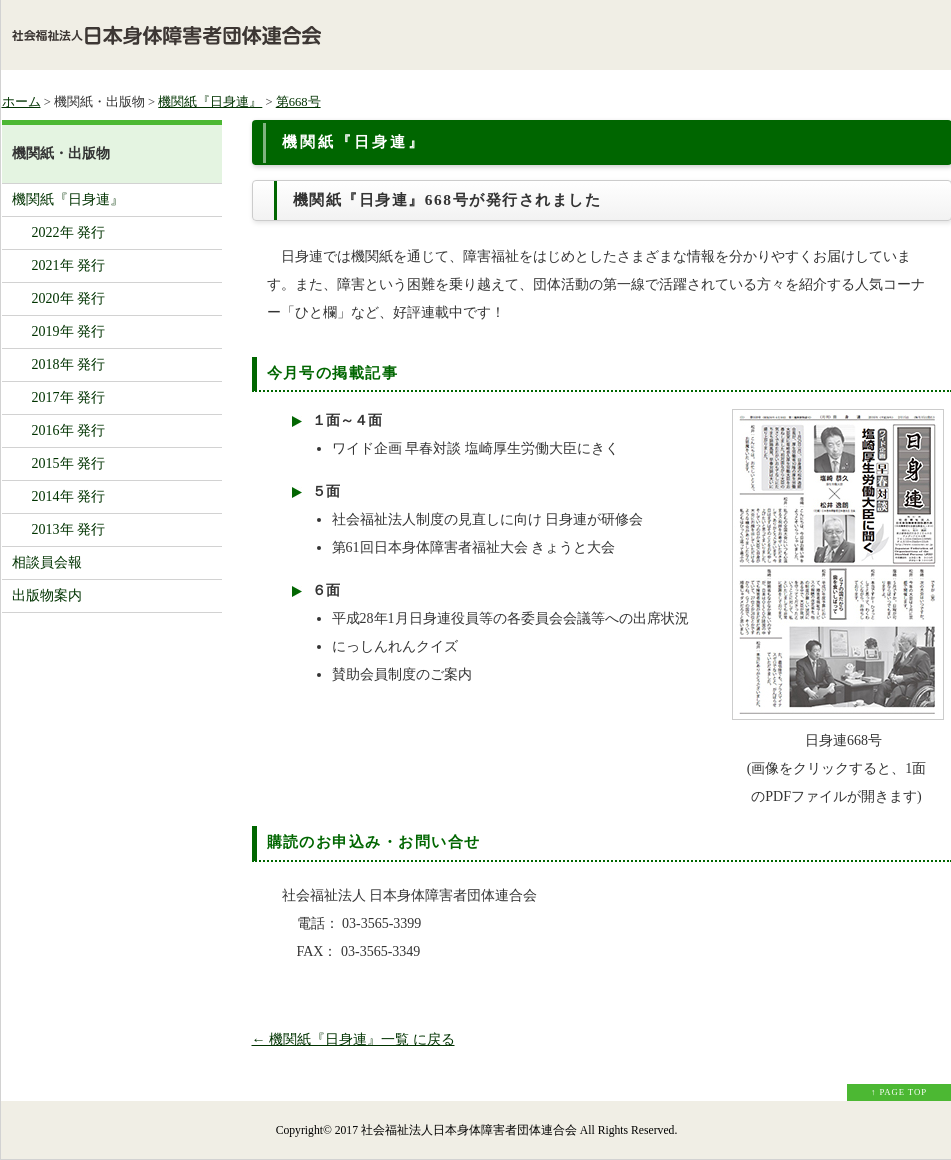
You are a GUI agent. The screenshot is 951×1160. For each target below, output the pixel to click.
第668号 (298, 102)
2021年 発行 (69, 265)
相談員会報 (47, 562)
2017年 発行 (69, 397)
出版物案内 (47, 595)
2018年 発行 (69, 364)
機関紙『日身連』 (210, 102)
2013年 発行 (69, 529)
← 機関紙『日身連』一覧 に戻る (353, 1039)
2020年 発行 (69, 298)
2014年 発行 (69, 496)
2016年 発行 (69, 430)
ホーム (21, 102)
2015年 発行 (69, 463)
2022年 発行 (69, 232)
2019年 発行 (69, 331)
